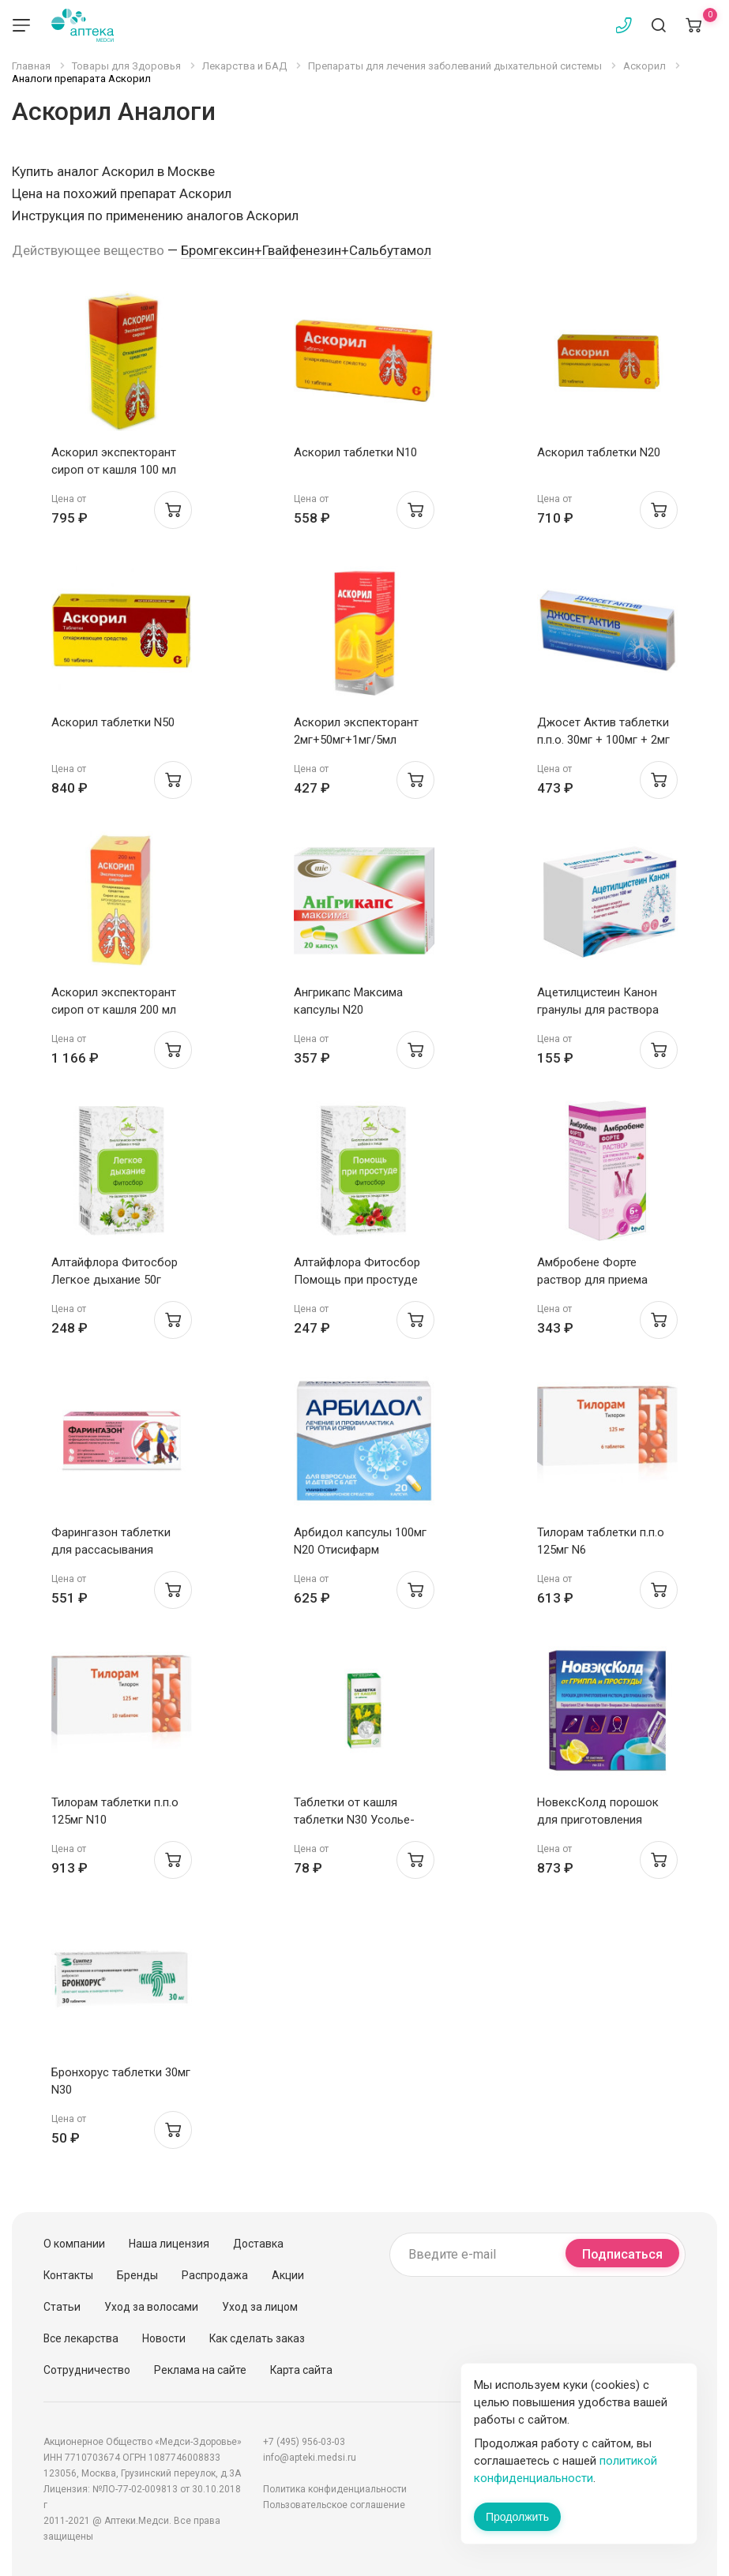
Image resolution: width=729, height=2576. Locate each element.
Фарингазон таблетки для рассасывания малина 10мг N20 (111, 1549)
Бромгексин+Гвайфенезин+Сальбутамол (306, 250)
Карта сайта (301, 2370)
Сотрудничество (86, 2370)
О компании (74, 2243)
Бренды (137, 2275)
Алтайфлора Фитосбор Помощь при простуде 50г (357, 1279)
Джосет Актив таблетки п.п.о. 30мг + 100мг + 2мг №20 (603, 739)
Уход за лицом (260, 2306)
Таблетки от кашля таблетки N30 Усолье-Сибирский (354, 1819)
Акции (288, 2275)
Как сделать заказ (257, 2338)
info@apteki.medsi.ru (309, 2457)
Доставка (258, 2243)
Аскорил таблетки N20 (598, 452)
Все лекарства (80, 2338)
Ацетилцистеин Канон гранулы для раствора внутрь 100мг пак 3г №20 (604, 1009)
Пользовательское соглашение (334, 2504)
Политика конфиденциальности (335, 2489)
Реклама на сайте (200, 2370)
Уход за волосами (151, 2306)
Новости (164, 2338)
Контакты (68, 2275)
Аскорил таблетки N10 (355, 452)
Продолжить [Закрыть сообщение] (517, 2516)
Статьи (62, 2306)
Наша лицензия (169, 2243)
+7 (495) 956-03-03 (304, 2441)
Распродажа (215, 2275)
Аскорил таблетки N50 (113, 722)
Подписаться (622, 2254)
